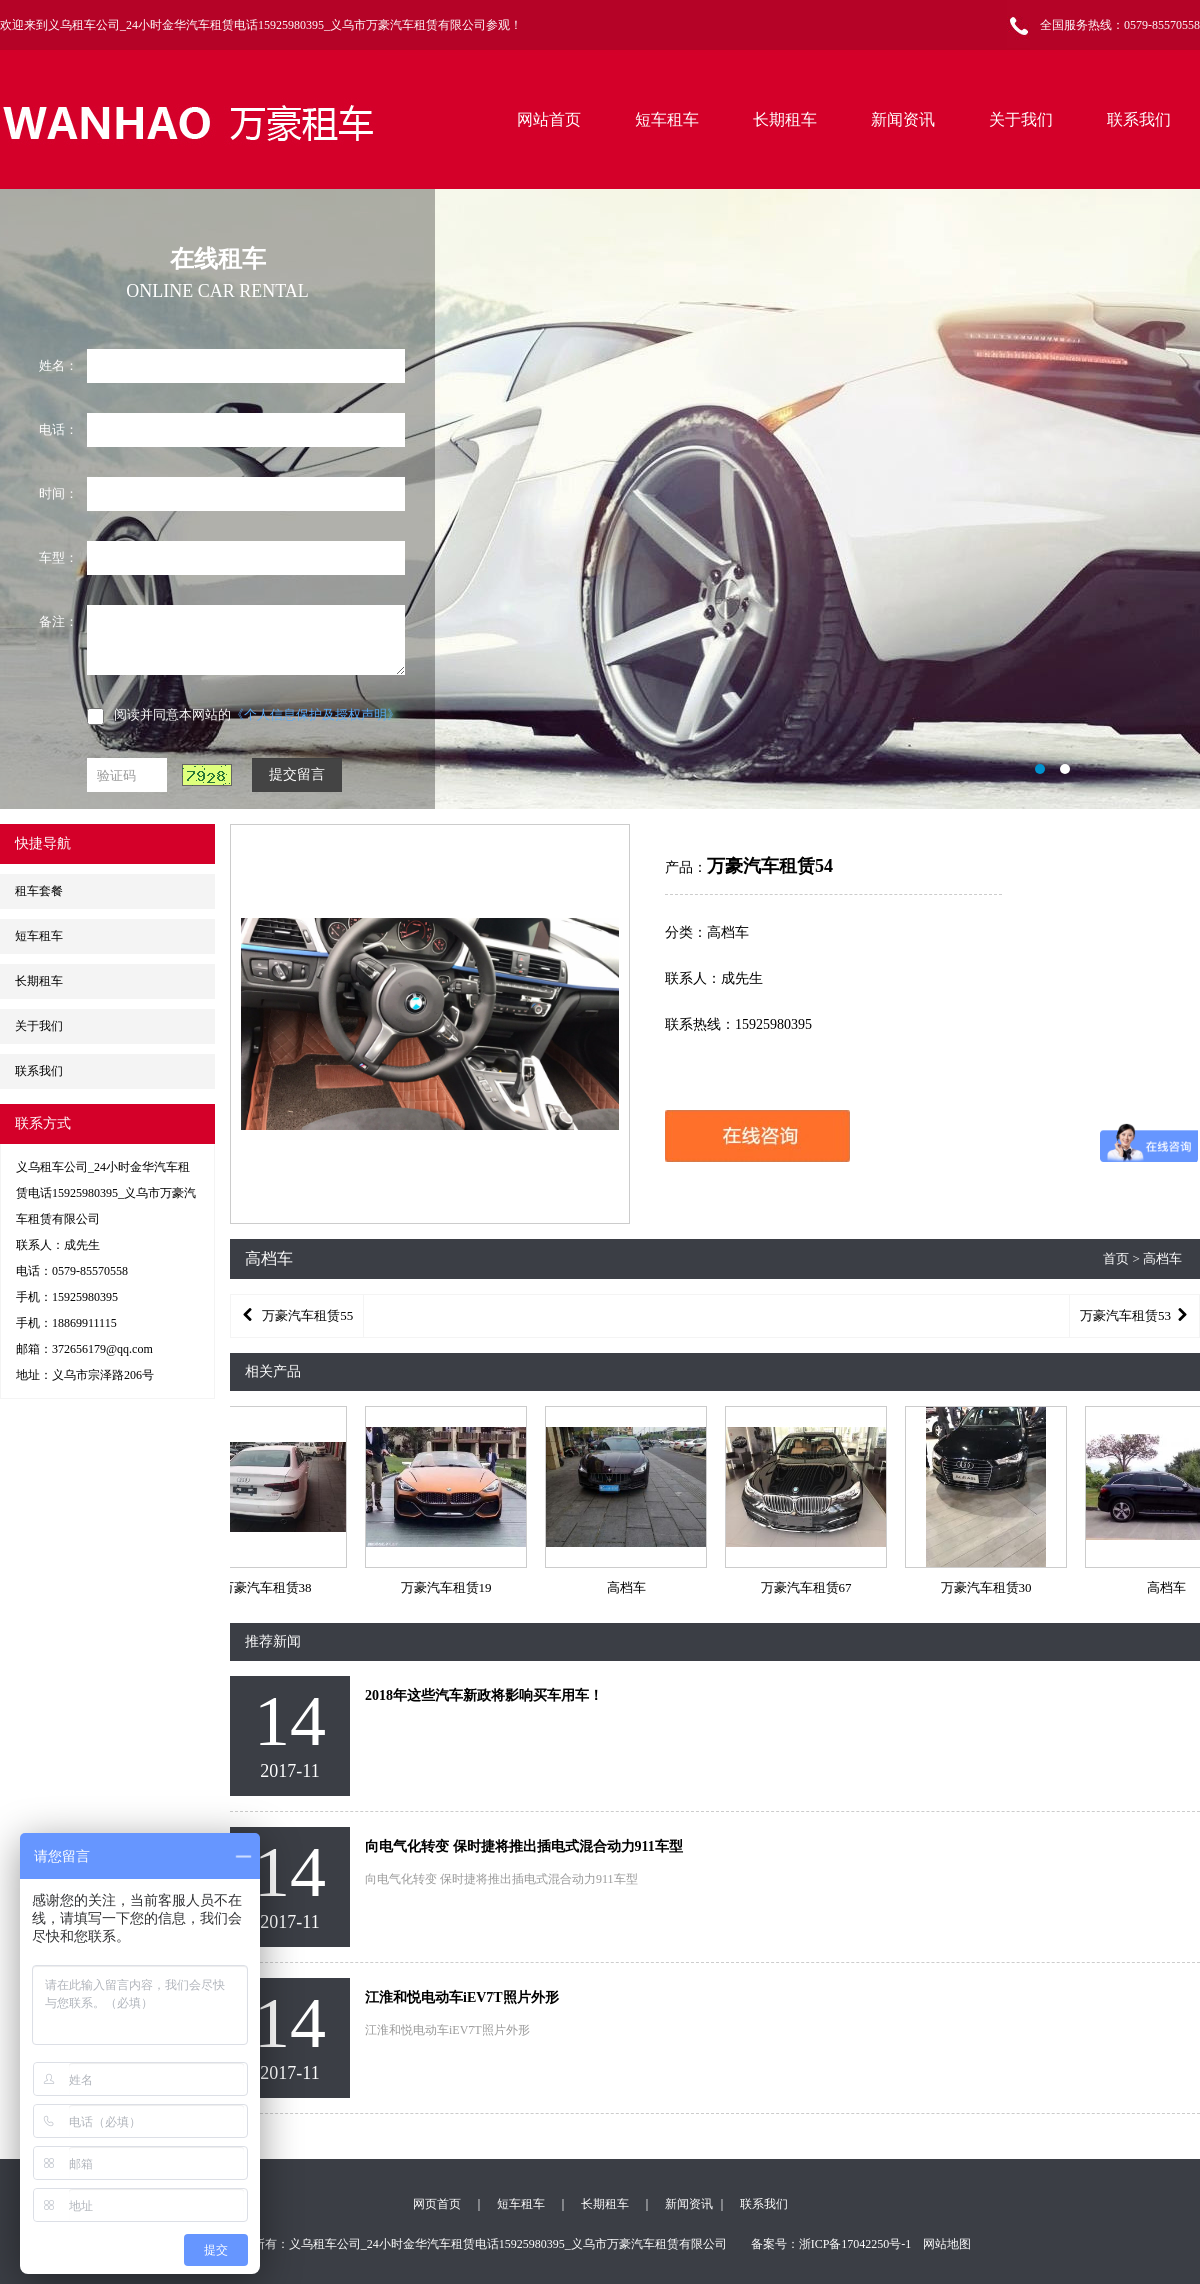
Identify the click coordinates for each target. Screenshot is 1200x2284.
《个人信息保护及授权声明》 (315, 714)
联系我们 (1139, 119)
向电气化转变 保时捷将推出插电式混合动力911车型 (524, 1846)
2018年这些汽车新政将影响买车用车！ (484, 1695)
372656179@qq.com (102, 1349)
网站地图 (947, 2244)
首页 (1116, 1258)
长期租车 (785, 119)
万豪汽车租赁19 (448, 1587)
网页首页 (437, 2204)
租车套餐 (39, 891)
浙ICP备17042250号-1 (855, 2244)
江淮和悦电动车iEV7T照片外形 (462, 1997)
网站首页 (549, 119)
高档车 (628, 1587)
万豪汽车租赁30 (988, 1587)
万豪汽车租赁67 (808, 1587)
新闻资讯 (903, 119)
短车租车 (667, 119)
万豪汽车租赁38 (268, 1587)
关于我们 (1021, 119)
